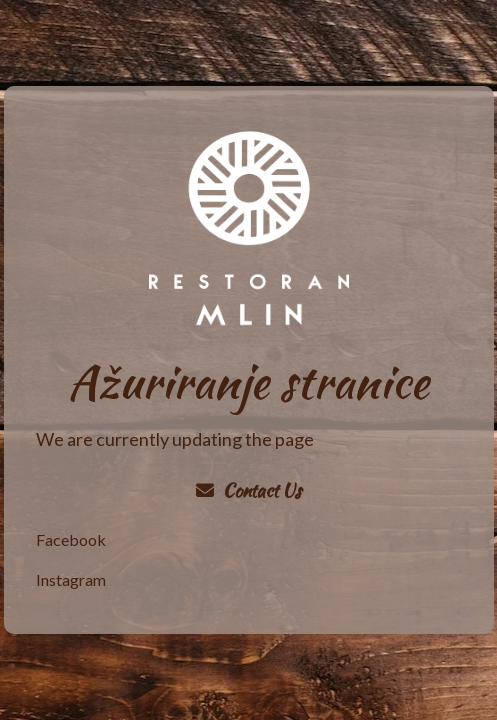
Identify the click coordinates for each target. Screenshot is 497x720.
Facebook (71, 539)
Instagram (71, 579)
